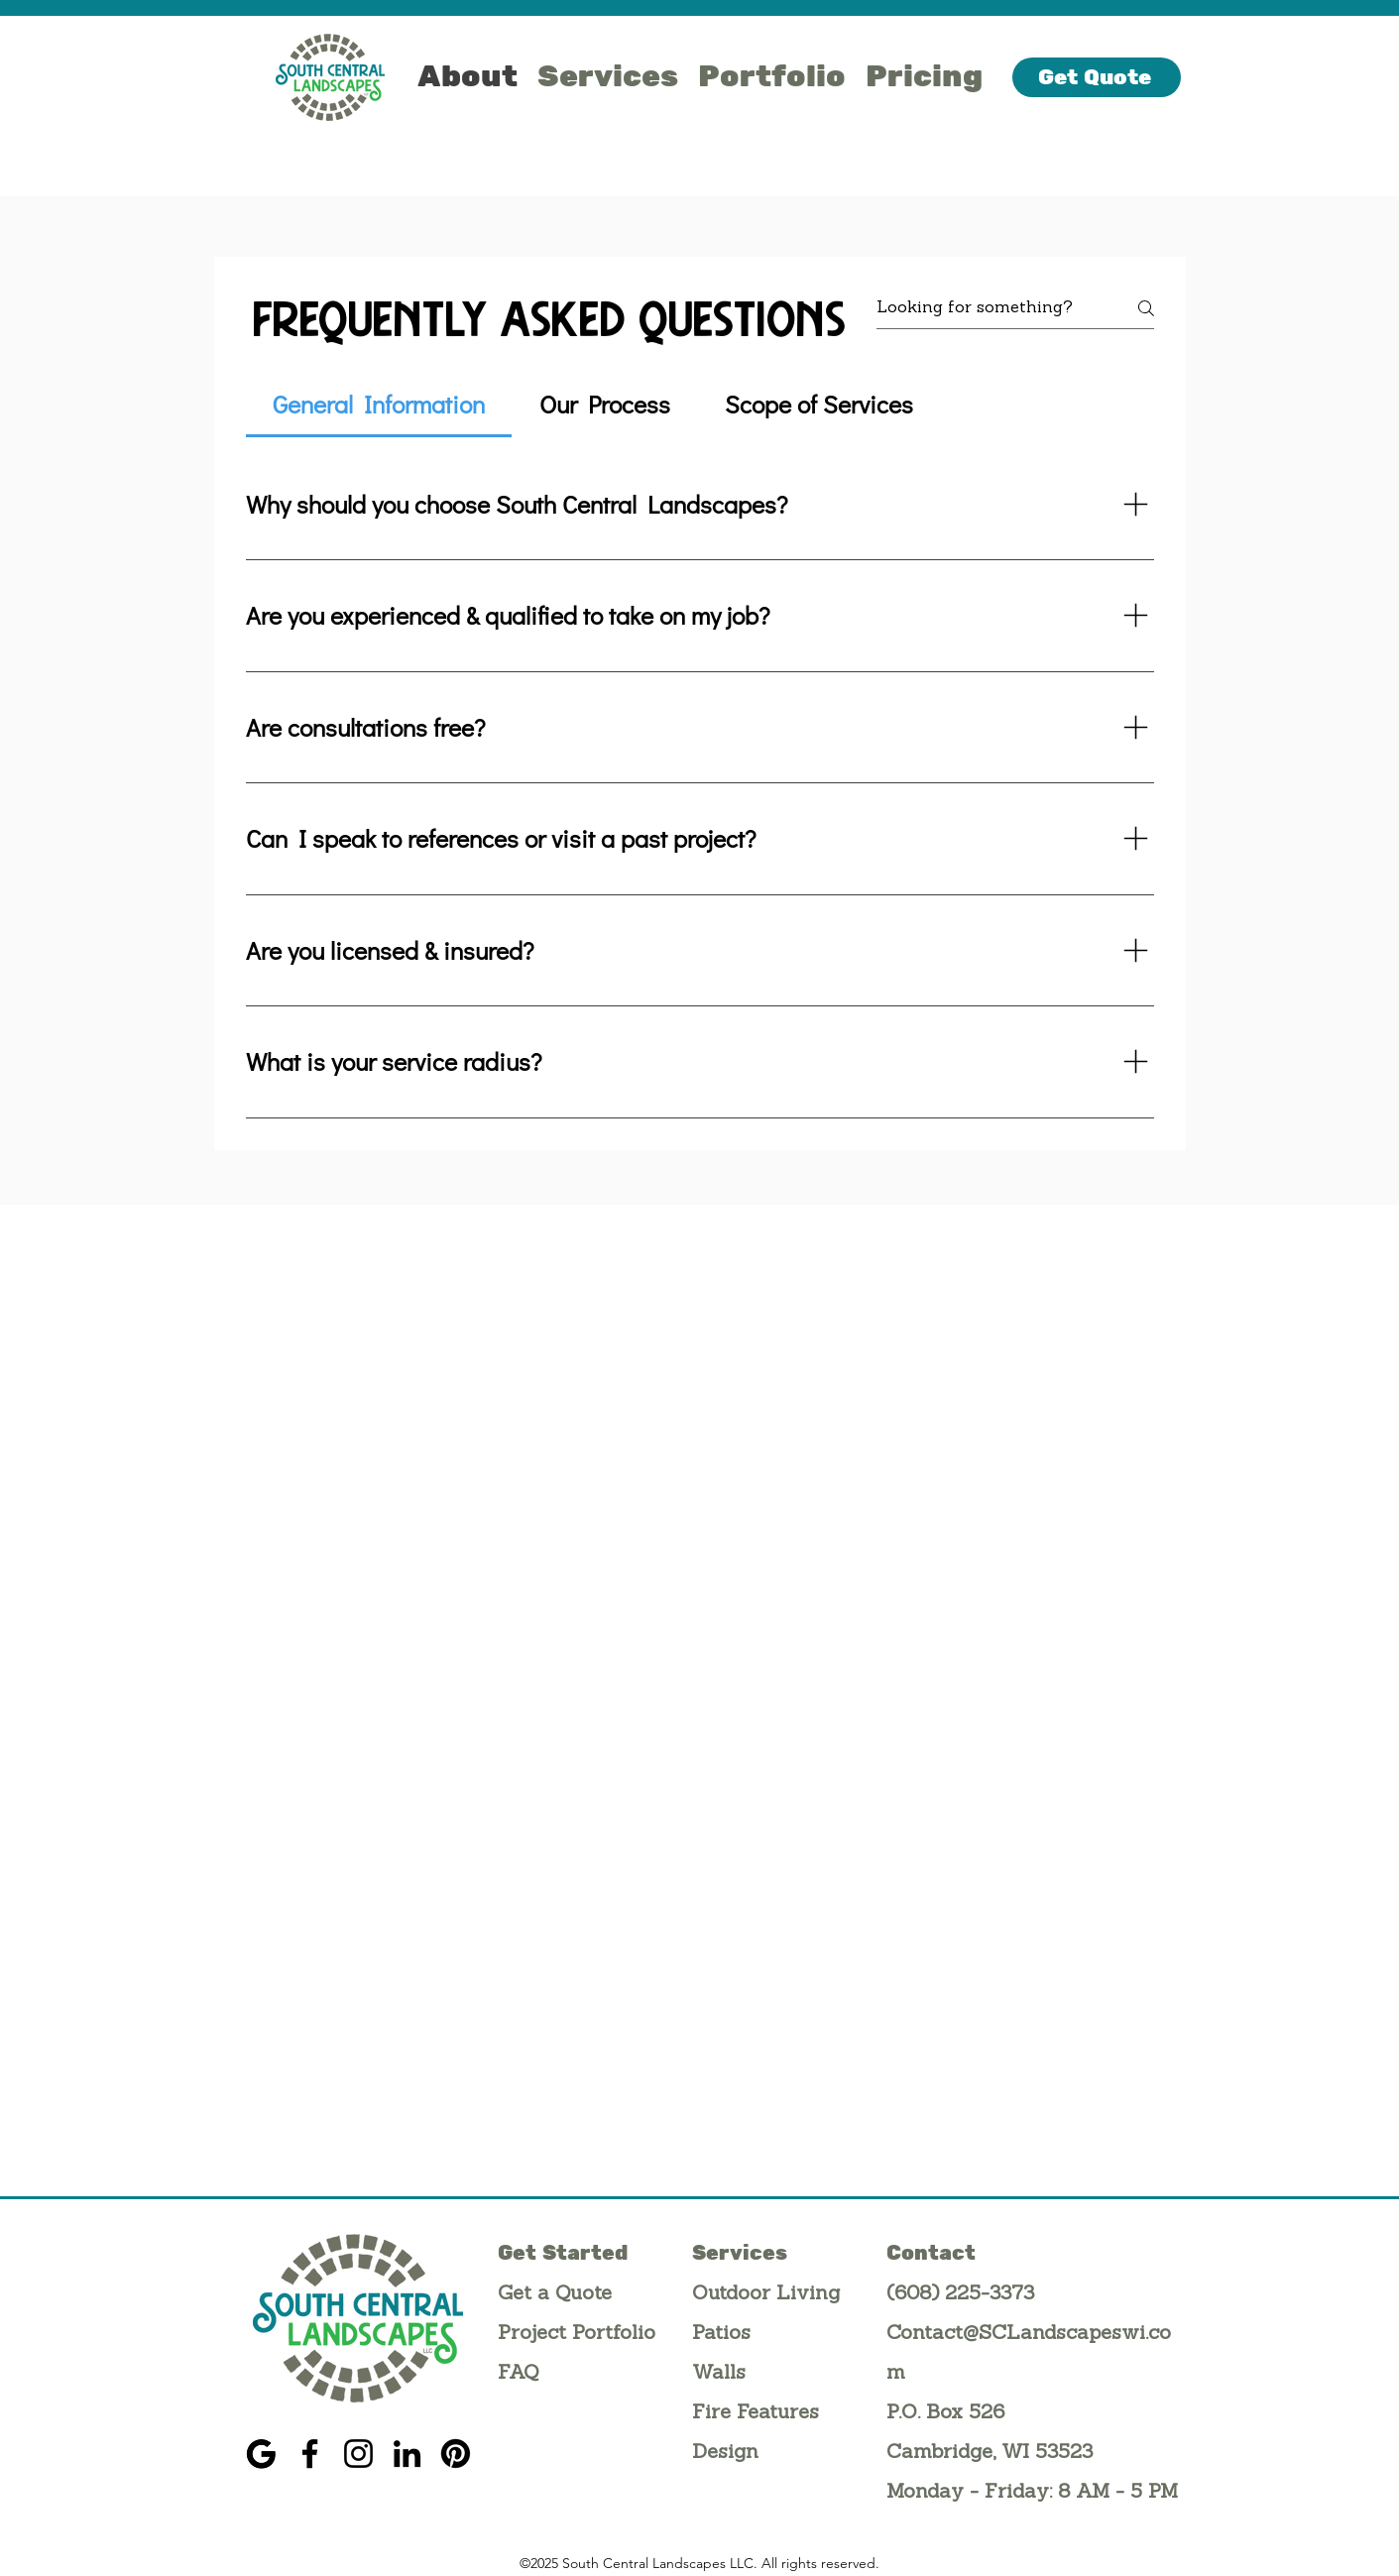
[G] (261, 2453)
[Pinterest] (455, 2453)
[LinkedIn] (407, 2453)
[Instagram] (358, 2453)
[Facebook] (310, 2453)
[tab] (379, 404)
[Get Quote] (1096, 77)
